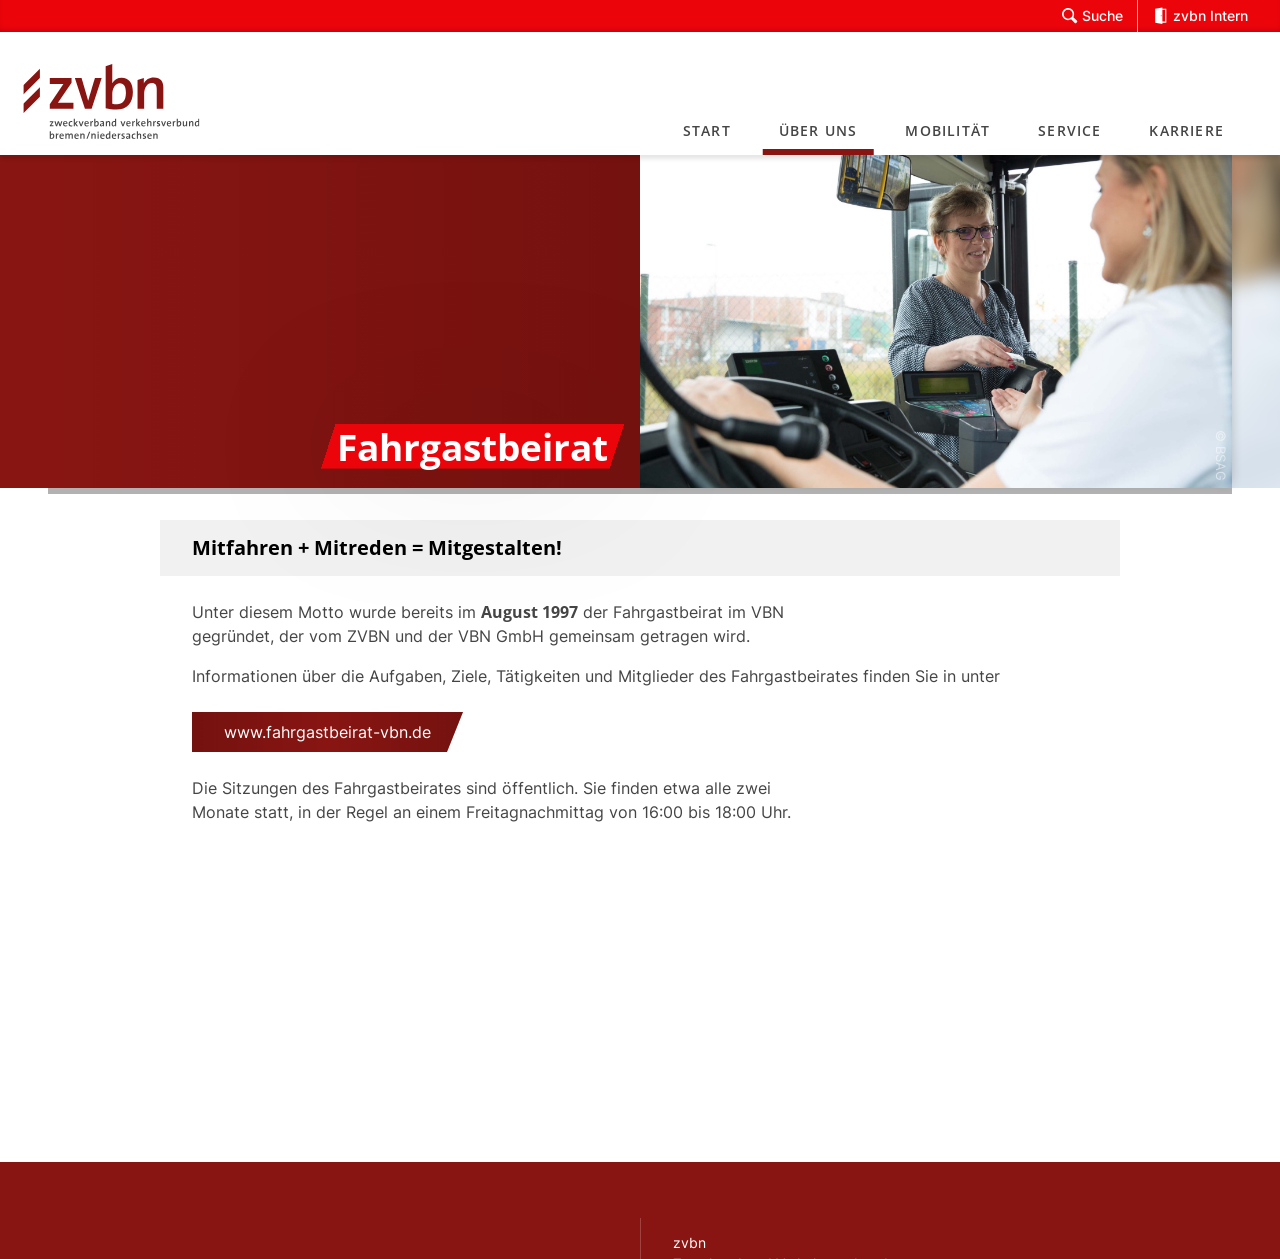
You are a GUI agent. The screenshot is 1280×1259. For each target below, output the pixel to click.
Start (707, 130)
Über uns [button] (818, 130)
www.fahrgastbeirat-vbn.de (327, 732)
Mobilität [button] (947, 130)
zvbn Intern (1200, 16)
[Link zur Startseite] (136, 93)
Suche (1092, 16)
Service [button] (1069, 130)
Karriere (1186, 130)
